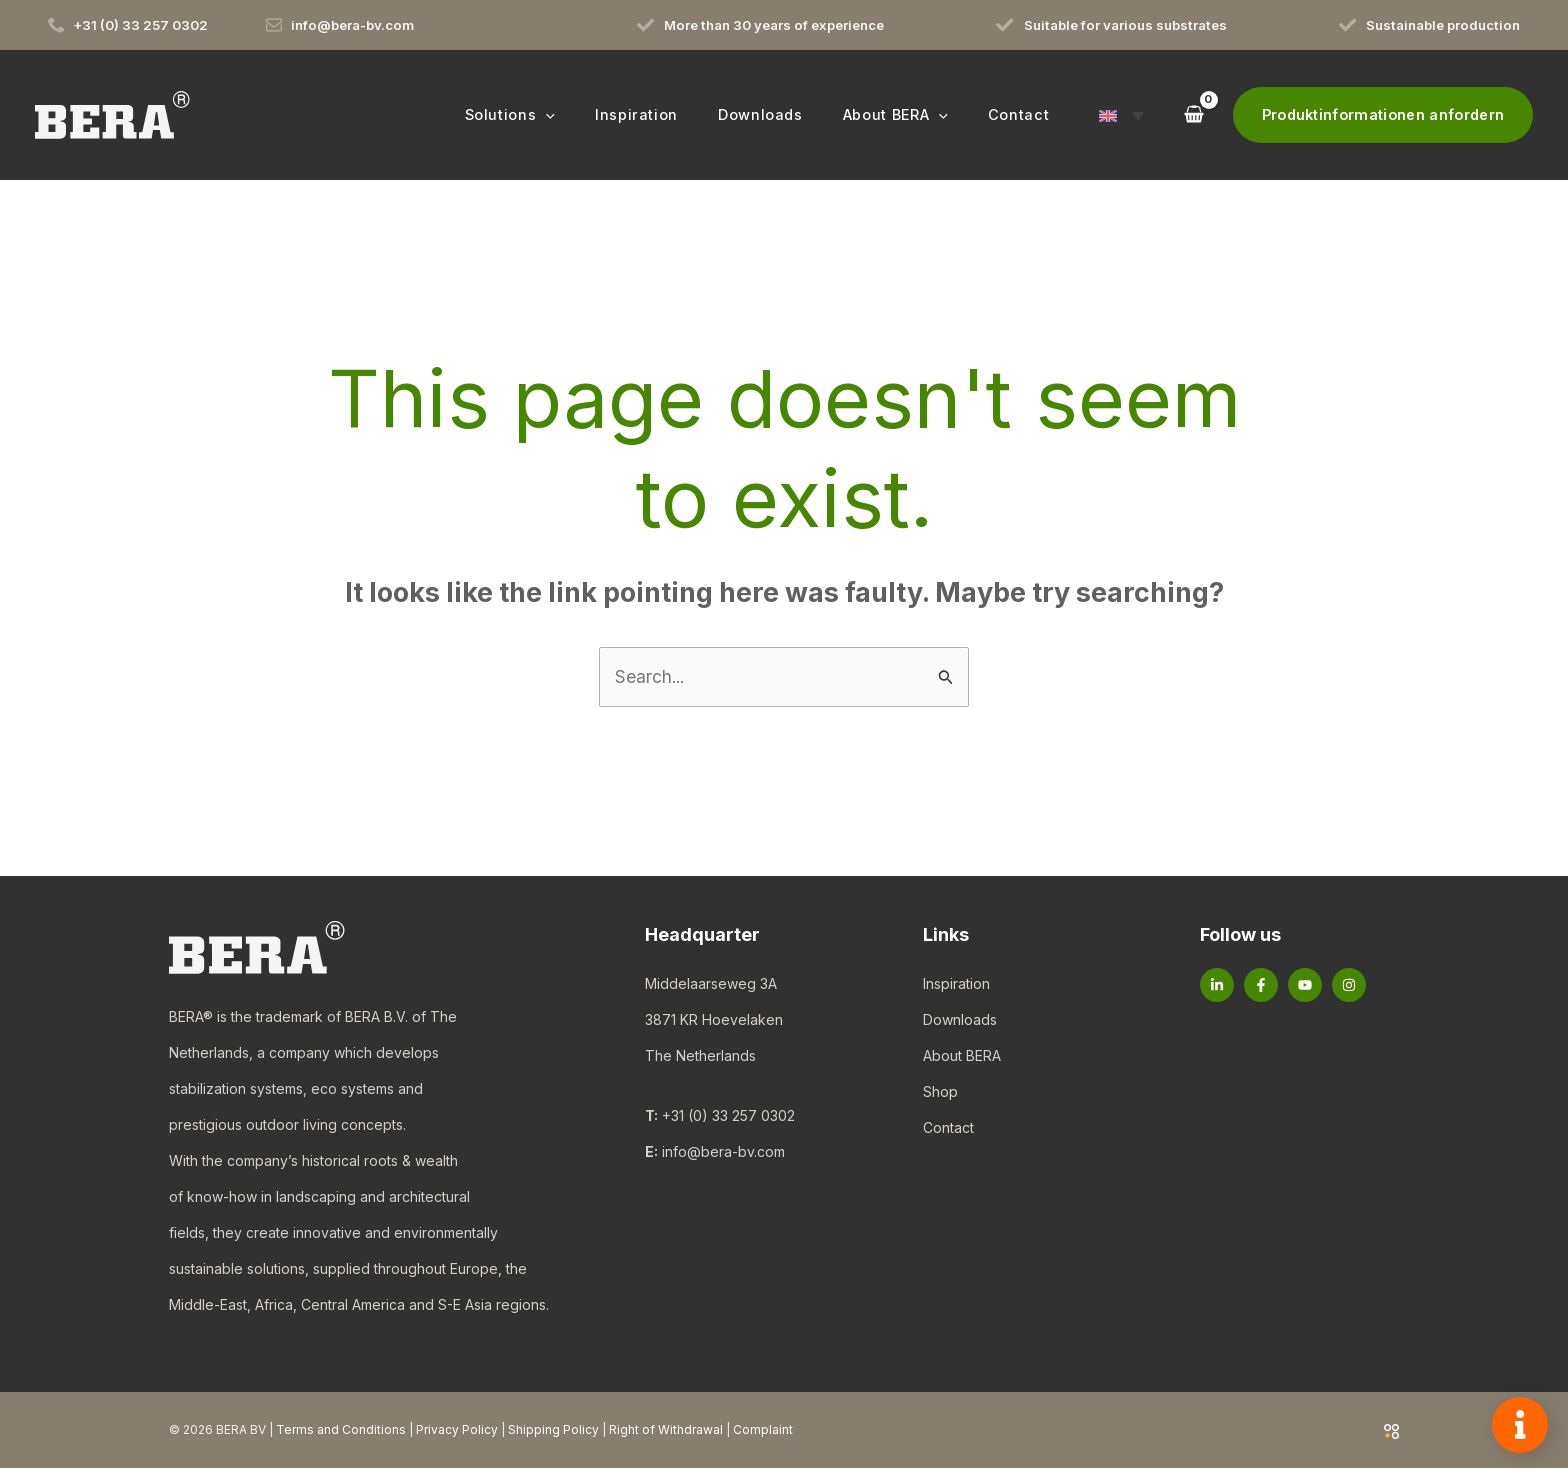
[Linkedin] (1217, 986)
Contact (948, 1128)
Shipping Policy (553, 1431)
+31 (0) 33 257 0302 (728, 1117)
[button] (596, 114)
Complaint (763, 1431)
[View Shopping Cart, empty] (1193, 114)
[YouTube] (1305, 986)
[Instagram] (1349, 986)
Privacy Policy (457, 1431)
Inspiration (956, 984)
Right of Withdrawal (666, 1431)
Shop (940, 1092)
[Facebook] (1261, 986)
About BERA (962, 1056)
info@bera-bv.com (723, 1153)
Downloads (960, 1020)
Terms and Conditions (341, 1431)
